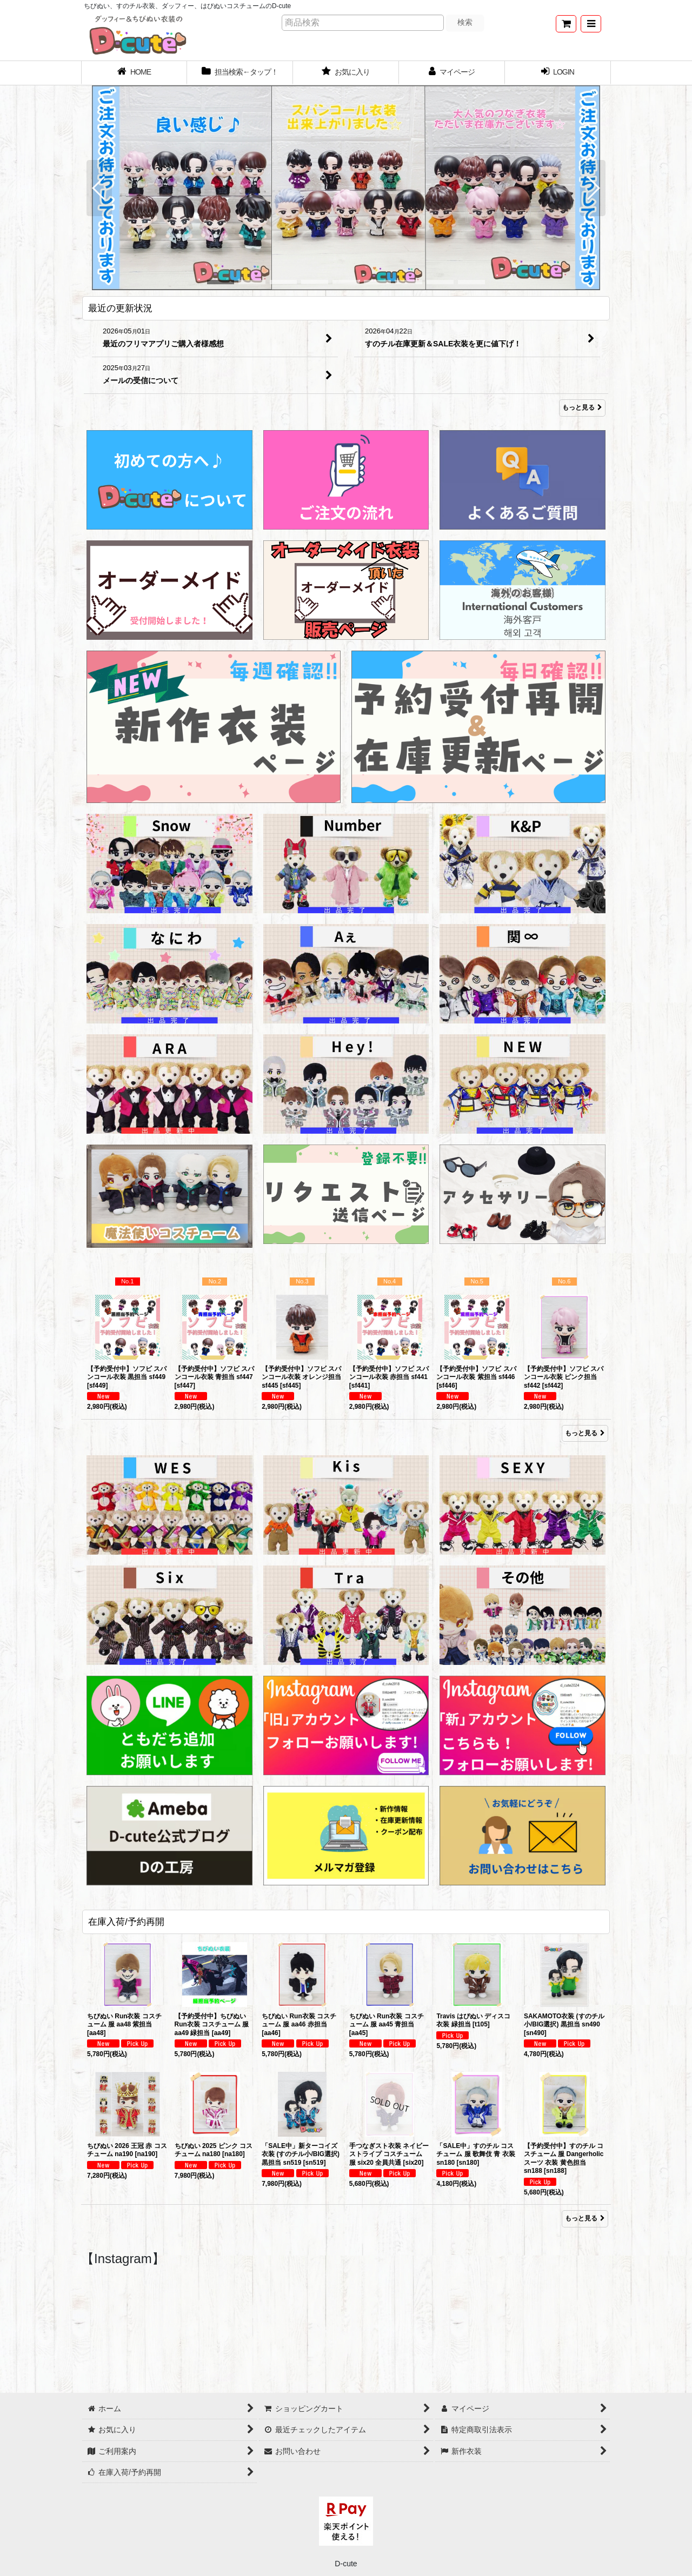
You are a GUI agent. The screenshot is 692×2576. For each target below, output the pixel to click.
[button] (591, 23)
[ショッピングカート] (566, 23)
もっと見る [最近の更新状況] (582, 408)
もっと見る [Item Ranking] (585, 1433)
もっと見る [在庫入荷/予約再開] (585, 2218)
